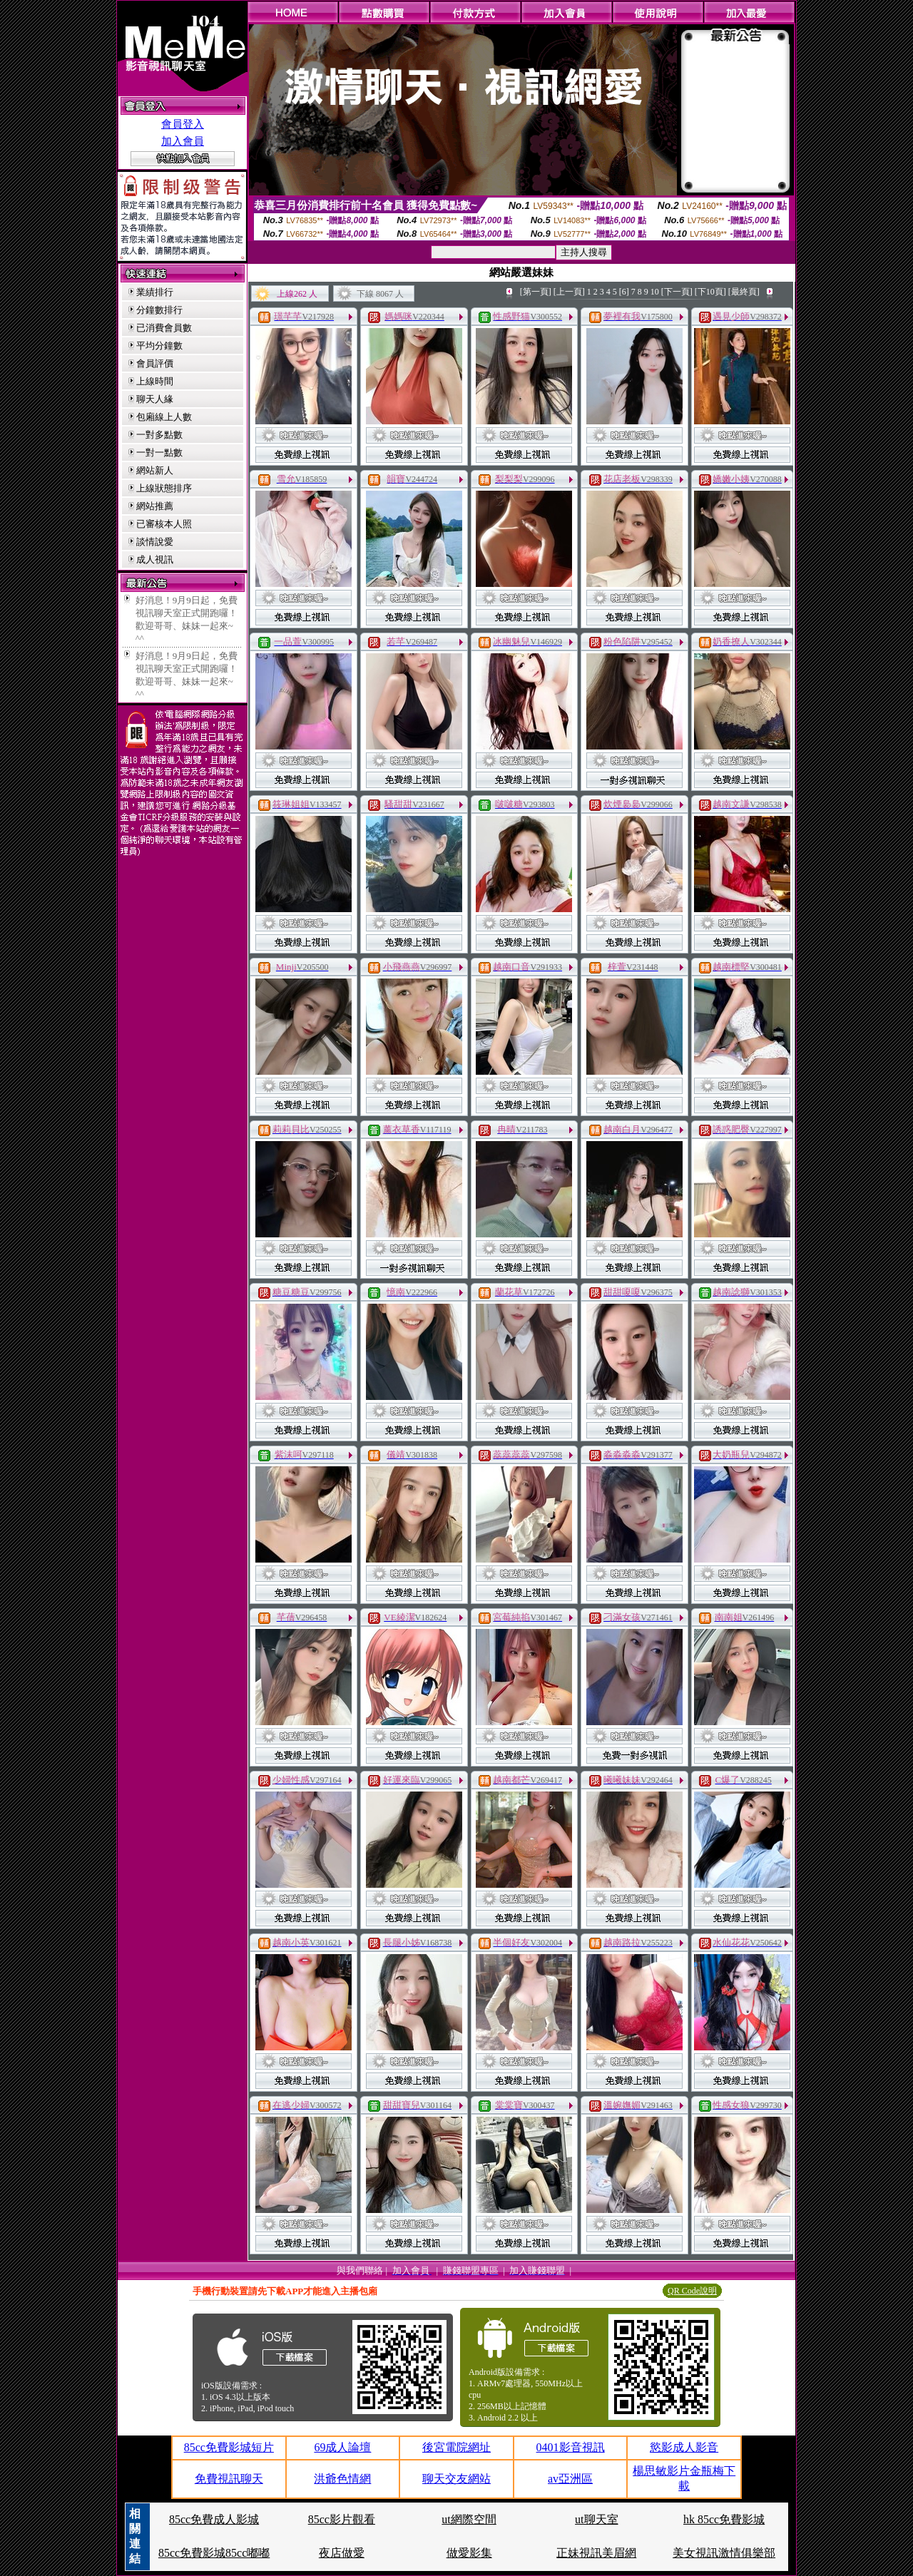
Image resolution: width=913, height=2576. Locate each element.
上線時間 (154, 381)
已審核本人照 (164, 523)
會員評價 (154, 363)
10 (655, 292)
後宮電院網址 (456, 2447)
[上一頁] (569, 292)
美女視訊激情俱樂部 (724, 2553)
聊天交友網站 (456, 2479)
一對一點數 (159, 452)
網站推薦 (154, 506)
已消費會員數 (164, 327)
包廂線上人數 (164, 417)
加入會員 (182, 141)
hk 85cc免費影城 (724, 2519)
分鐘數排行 (159, 310)
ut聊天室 (596, 2519)
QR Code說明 (692, 2291)
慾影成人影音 (684, 2447)
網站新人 (154, 470)
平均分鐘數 (159, 345)
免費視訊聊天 (229, 2479)
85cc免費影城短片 (229, 2447)
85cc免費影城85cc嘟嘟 (214, 2553)
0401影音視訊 (570, 2447)
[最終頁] (744, 292)
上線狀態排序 (164, 488)
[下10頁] (710, 292)
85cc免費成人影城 (214, 2519)
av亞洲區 (570, 2479)
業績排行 (154, 292)
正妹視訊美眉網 (596, 2553)
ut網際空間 (469, 2519)
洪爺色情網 (342, 2479)
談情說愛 (154, 541)
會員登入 (182, 124)
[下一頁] (677, 292)
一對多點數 (159, 434)
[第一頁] (535, 292)
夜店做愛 (341, 2553)
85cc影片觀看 (341, 2519)
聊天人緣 (154, 399)
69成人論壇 (342, 2447)
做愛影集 (469, 2553)
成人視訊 (154, 559)
